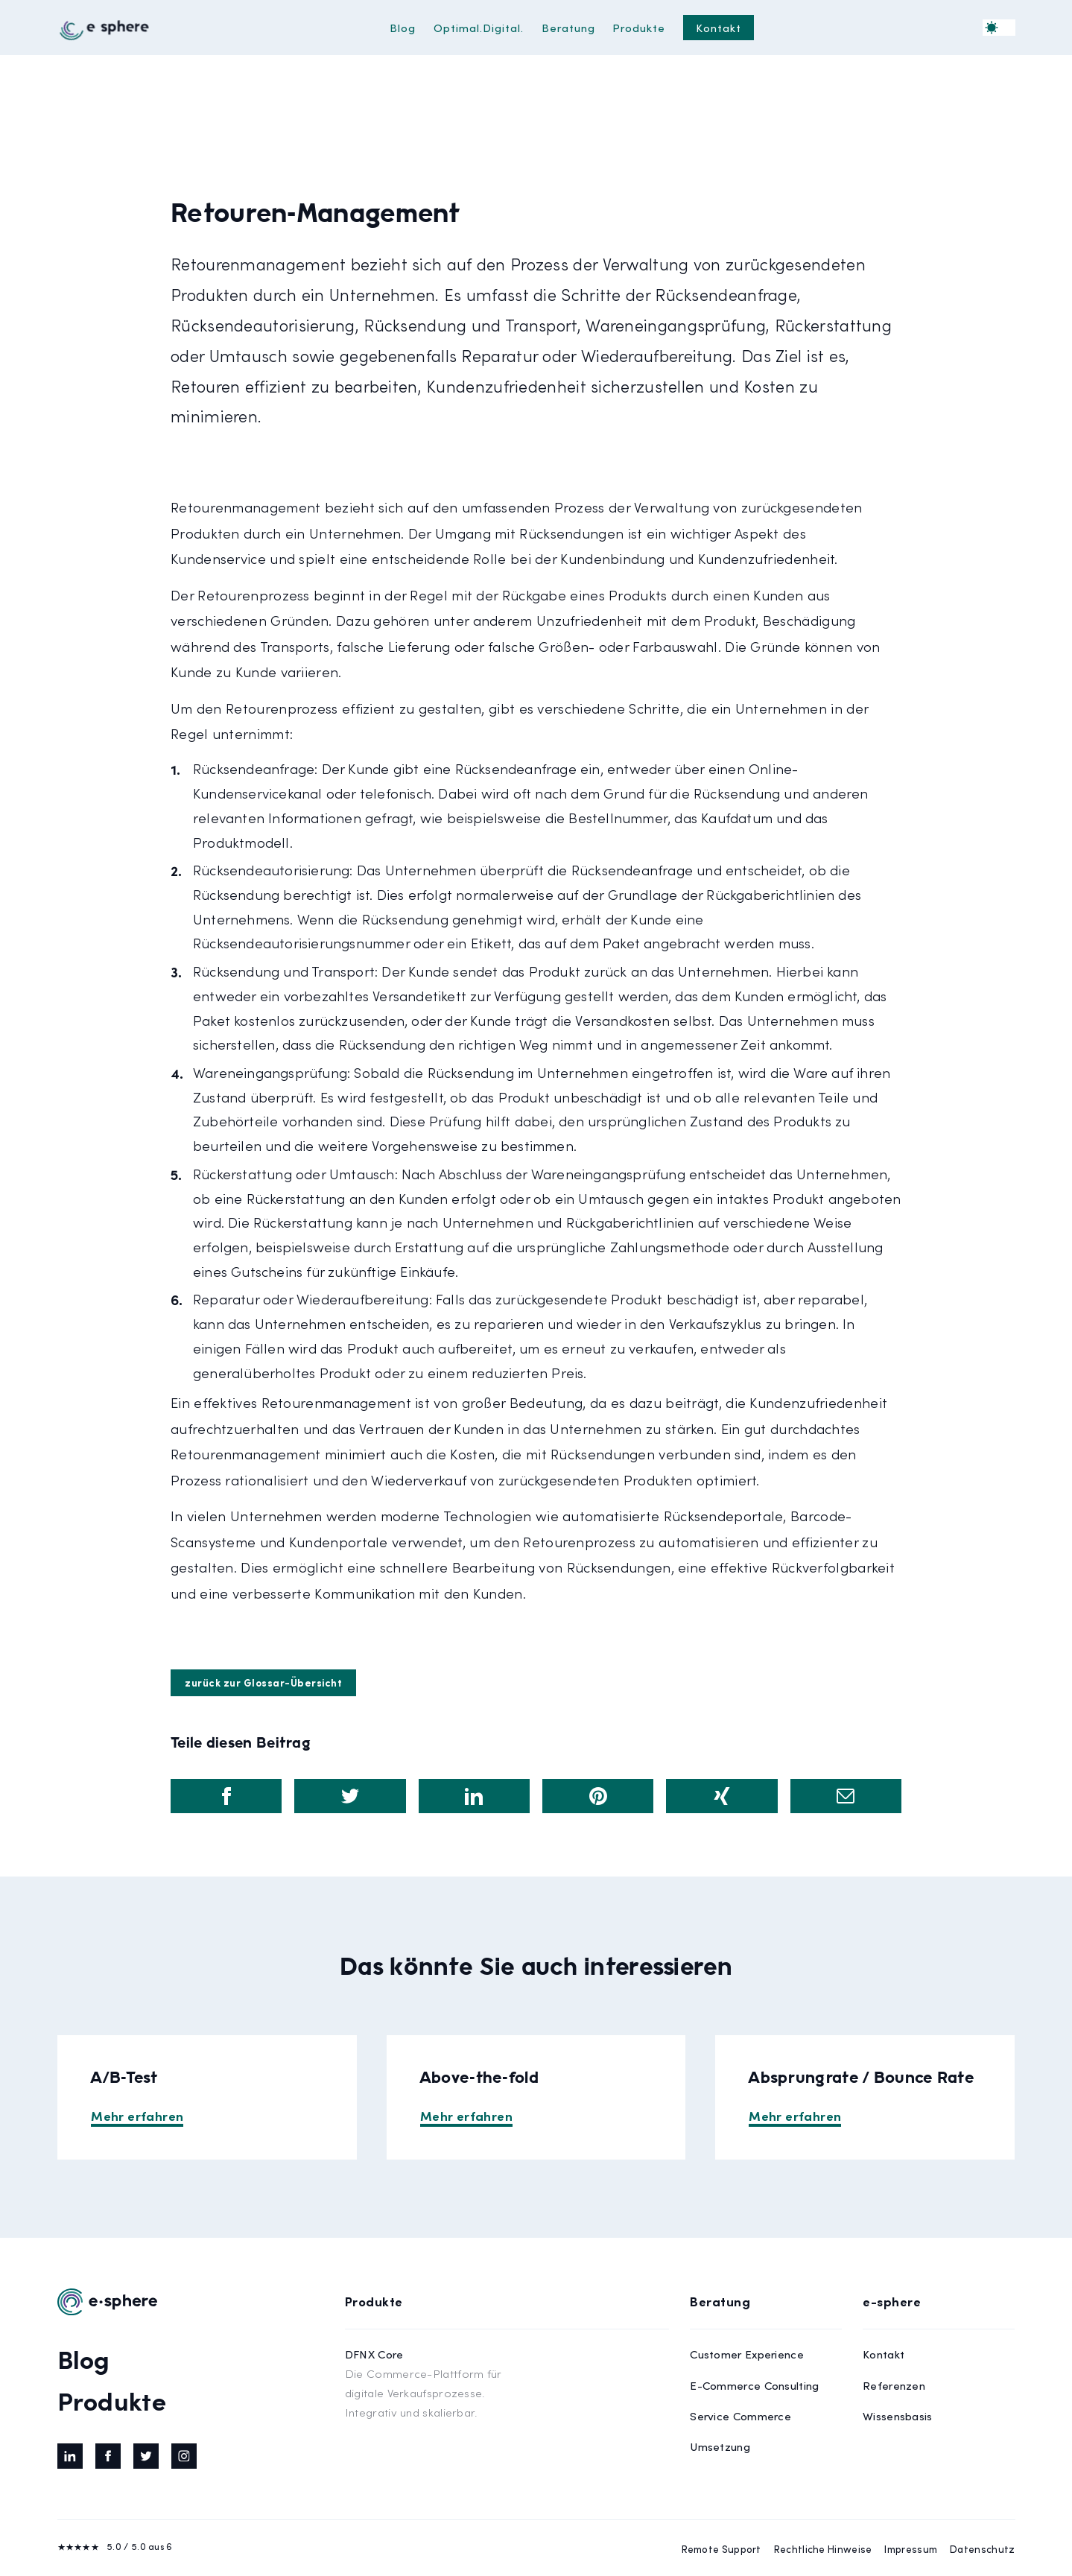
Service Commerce (740, 2415)
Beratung (568, 27)
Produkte (638, 27)
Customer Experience (747, 2353)
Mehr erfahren (137, 2115)
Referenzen (894, 2385)
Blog (403, 27)
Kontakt (718, 27)
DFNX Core (423, 2384)
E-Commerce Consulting (754, 2385)
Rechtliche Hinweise (823, 2549)
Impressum (910, 2549)
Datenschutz (982, 2549)
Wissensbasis (898, 2415)
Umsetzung (720, 2446)
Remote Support (721, 2549)
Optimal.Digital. (479, 27)
